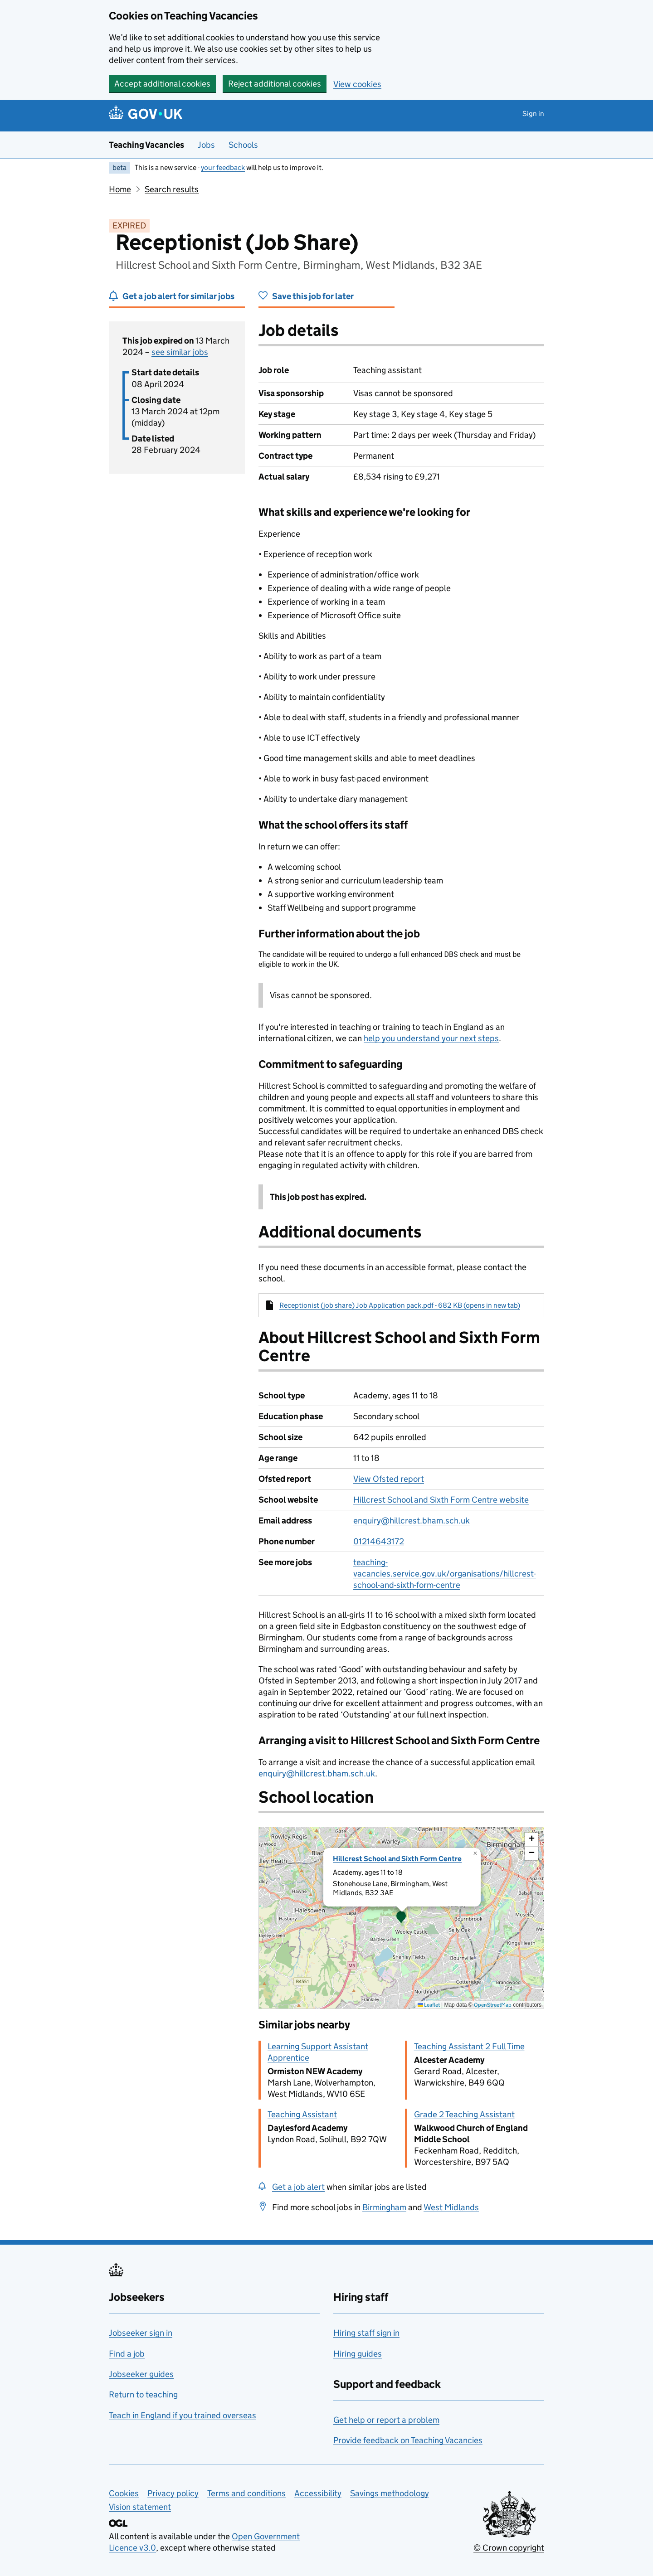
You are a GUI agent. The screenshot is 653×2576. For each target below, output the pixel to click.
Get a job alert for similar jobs (178, 296)
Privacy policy (173, 2493)
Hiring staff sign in (366, 2333)
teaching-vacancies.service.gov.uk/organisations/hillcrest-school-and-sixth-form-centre (444, 1573)
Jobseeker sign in (140, 2333)
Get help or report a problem (386, 2420)
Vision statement (140, 2507)
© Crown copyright (508, 2547)
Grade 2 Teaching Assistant (464, 2114)
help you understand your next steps (431, 1038)
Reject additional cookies (274, 83)
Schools (243, 145)
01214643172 (378, 1541)
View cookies (357, 84)
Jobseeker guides (141, 2374)
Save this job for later (313, 296)
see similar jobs (179, 352)
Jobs (206, 145)
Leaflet (429, 2004)
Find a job (127, 2353)
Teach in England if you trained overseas (182, 2415)
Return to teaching (143, 2394)
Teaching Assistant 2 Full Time (469, 2046)
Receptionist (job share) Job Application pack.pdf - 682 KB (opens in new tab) (399, 1305)
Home (120, 189)
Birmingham (384, 2207)
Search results (172, 189)
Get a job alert (298, 2187)
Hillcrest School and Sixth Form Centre (397, 1858)
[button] (401, 1918)
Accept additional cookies (162, 83)
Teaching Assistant (302, 2114)
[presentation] (401, 1918)
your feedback (223, 167)
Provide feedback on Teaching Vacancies (407, 2440)
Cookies (124, 2493)
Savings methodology (389, 2493)
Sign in (533, 113)
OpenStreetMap (493, 2004)
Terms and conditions (246, 2493)
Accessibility (317, 2493)
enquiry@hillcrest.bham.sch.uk (411, 1520)
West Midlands (451, 2207)
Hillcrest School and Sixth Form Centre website (441, 1499)
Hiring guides (357, 2353)
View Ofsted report (388, 1479)
